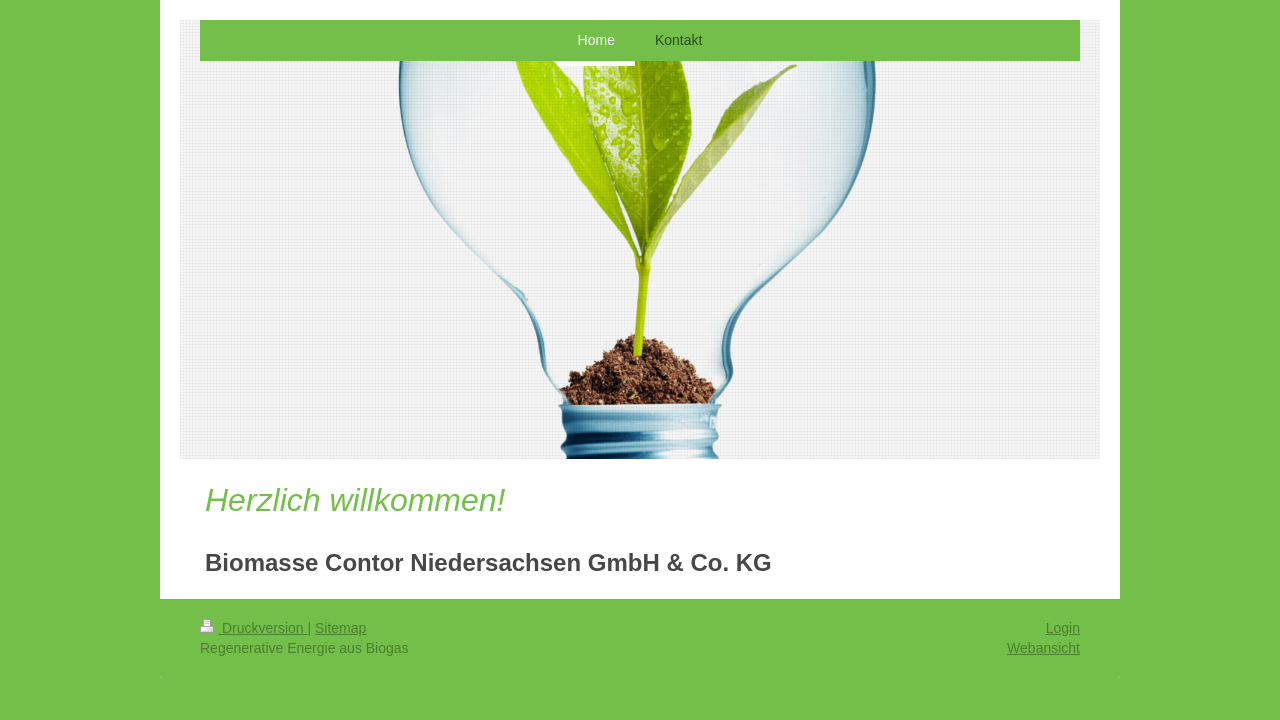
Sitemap (340, 628)
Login (1063, 628)
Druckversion (253, 628)
